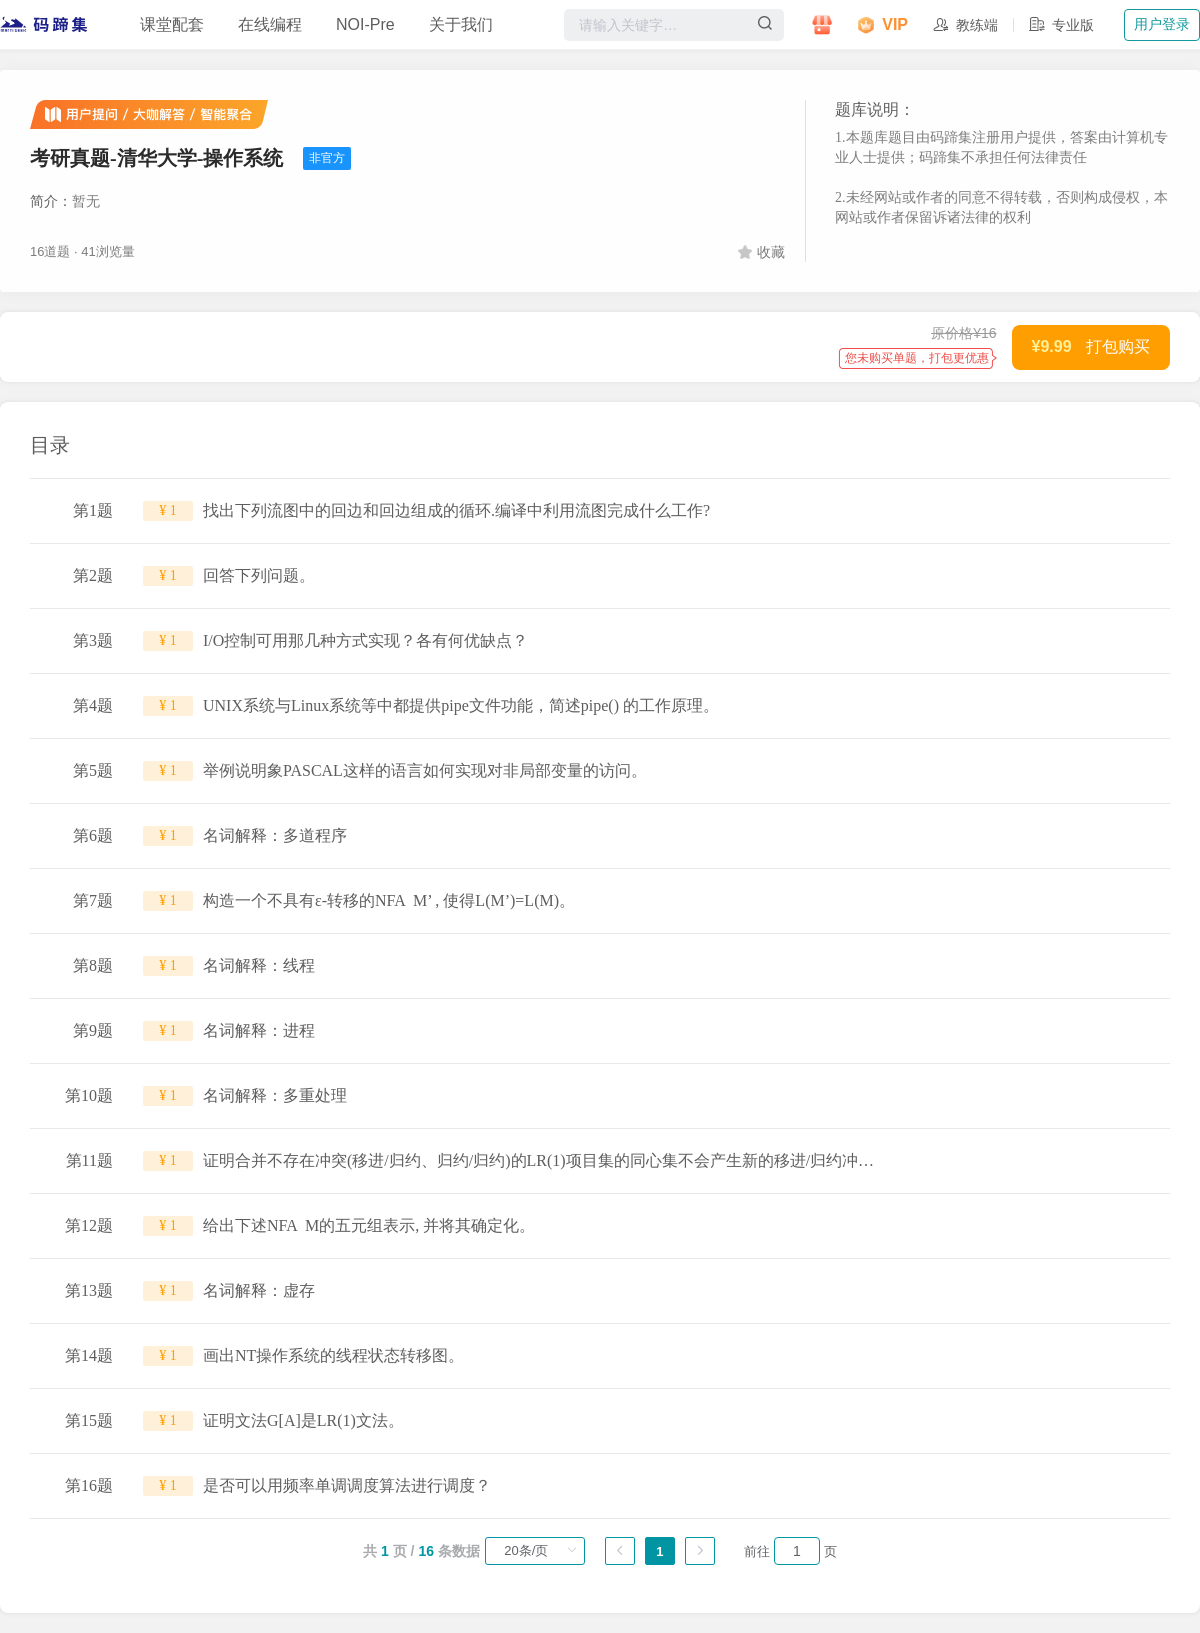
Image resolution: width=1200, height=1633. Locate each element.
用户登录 (1162, 24)
